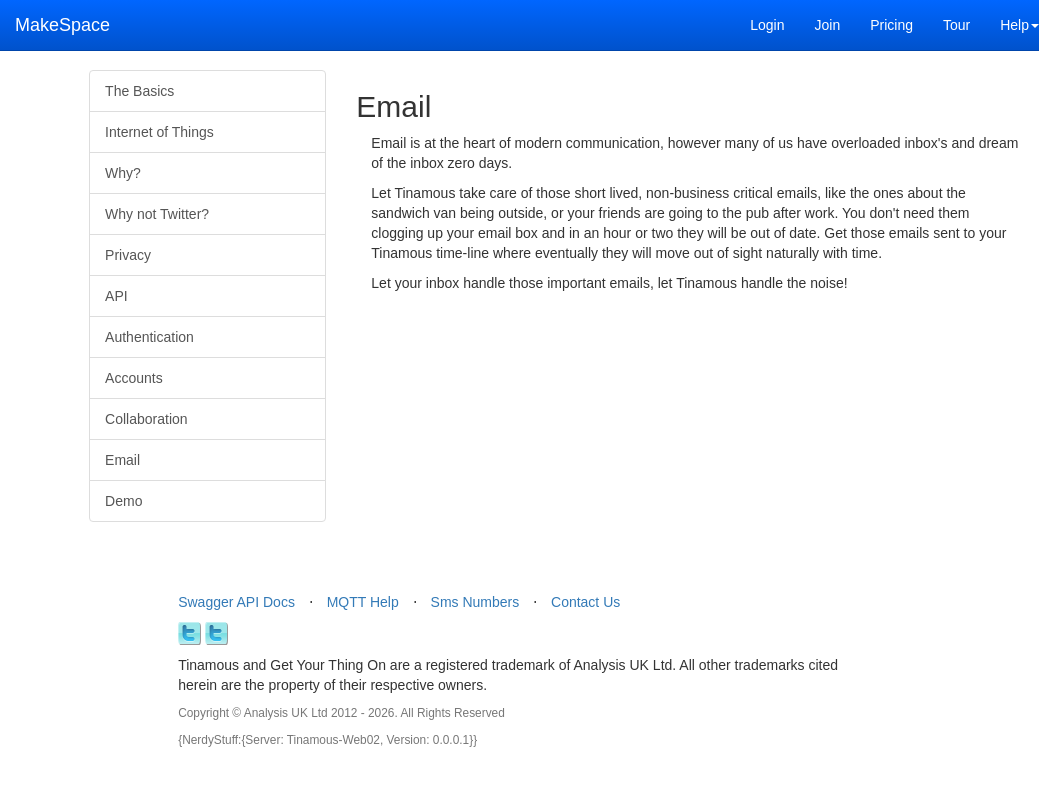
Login (767, 25)
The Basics (139, 91)
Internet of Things (159, 132)
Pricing (891, 25)
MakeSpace (62, 25)
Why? (123, 173)
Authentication (149, 337)
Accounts (134, 378)
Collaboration (146, 419)
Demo (123, 501)
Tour (956, 25)
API (116, 296)
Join (827, 25)
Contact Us (585, 602)
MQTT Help (363, 602)
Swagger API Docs (236, 602)
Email (122, 460)
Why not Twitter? (157, 214)
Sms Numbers (475, 602)
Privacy (128, 255)
